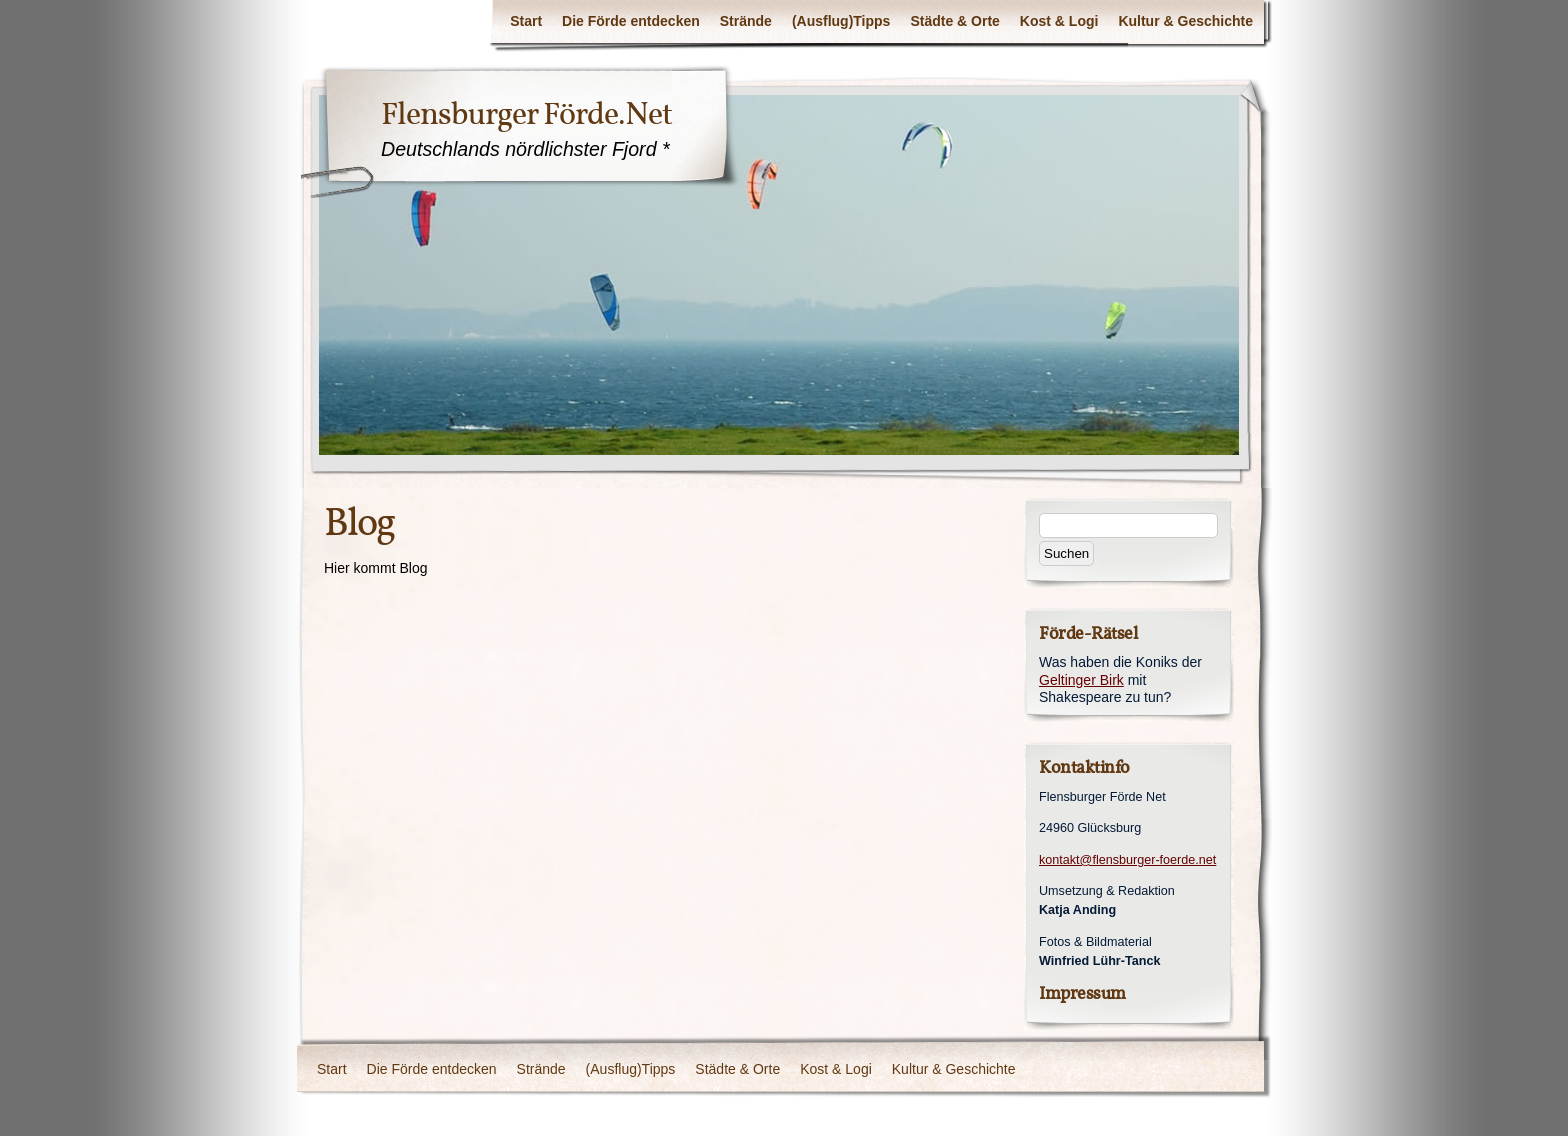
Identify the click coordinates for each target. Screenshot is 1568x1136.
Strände (746, 21)
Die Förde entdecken (631, 21)
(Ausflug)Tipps (841, 21)
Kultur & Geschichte (1185, 21)
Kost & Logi (1059, 21)
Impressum (1082, 993)
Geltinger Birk (1081, 680)
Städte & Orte (954, 21)
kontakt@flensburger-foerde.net (1127, 860)
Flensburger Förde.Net (526, 114)
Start (526, 21)
